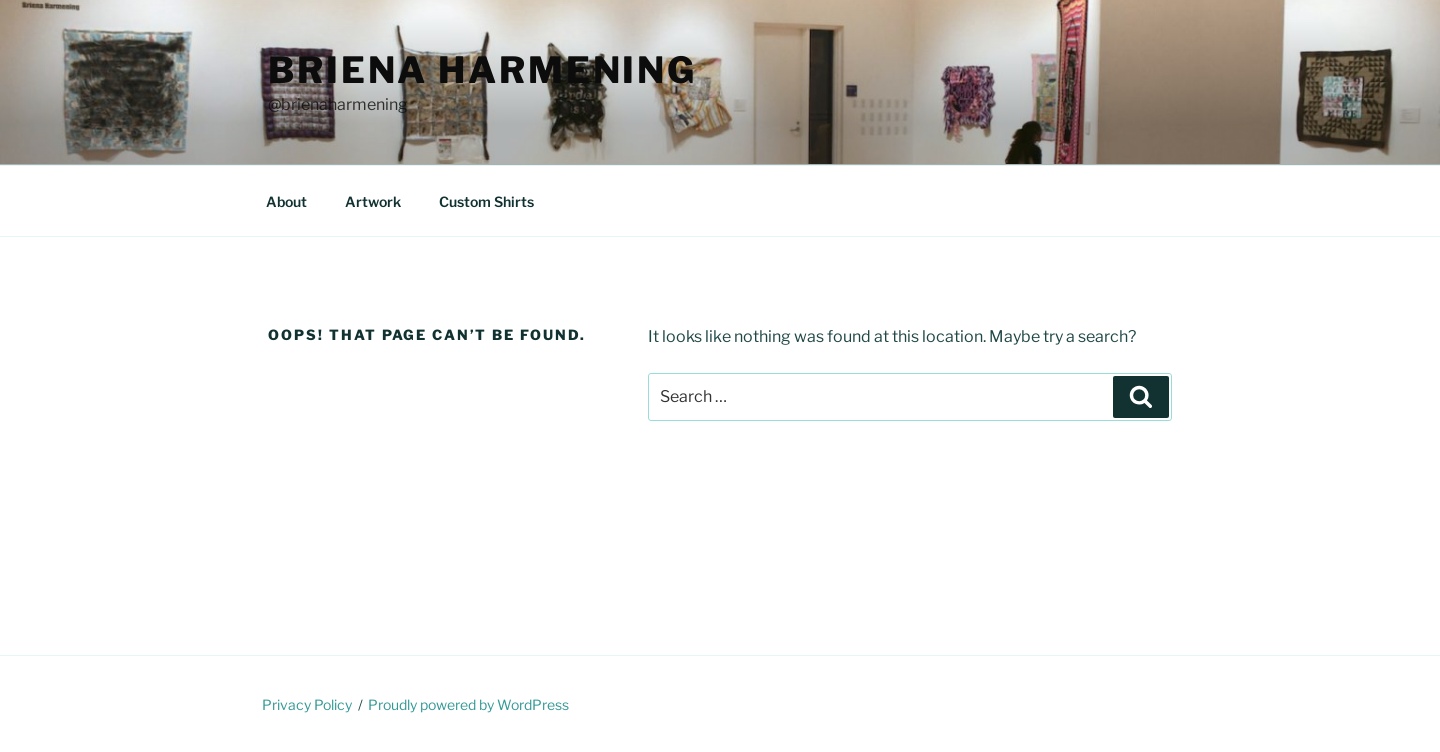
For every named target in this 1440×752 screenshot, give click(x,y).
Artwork (373, 201)
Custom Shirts (486, 201)
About (286, 201)
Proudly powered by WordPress (468, 704)
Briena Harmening (482, 70)
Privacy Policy (307, 704)
